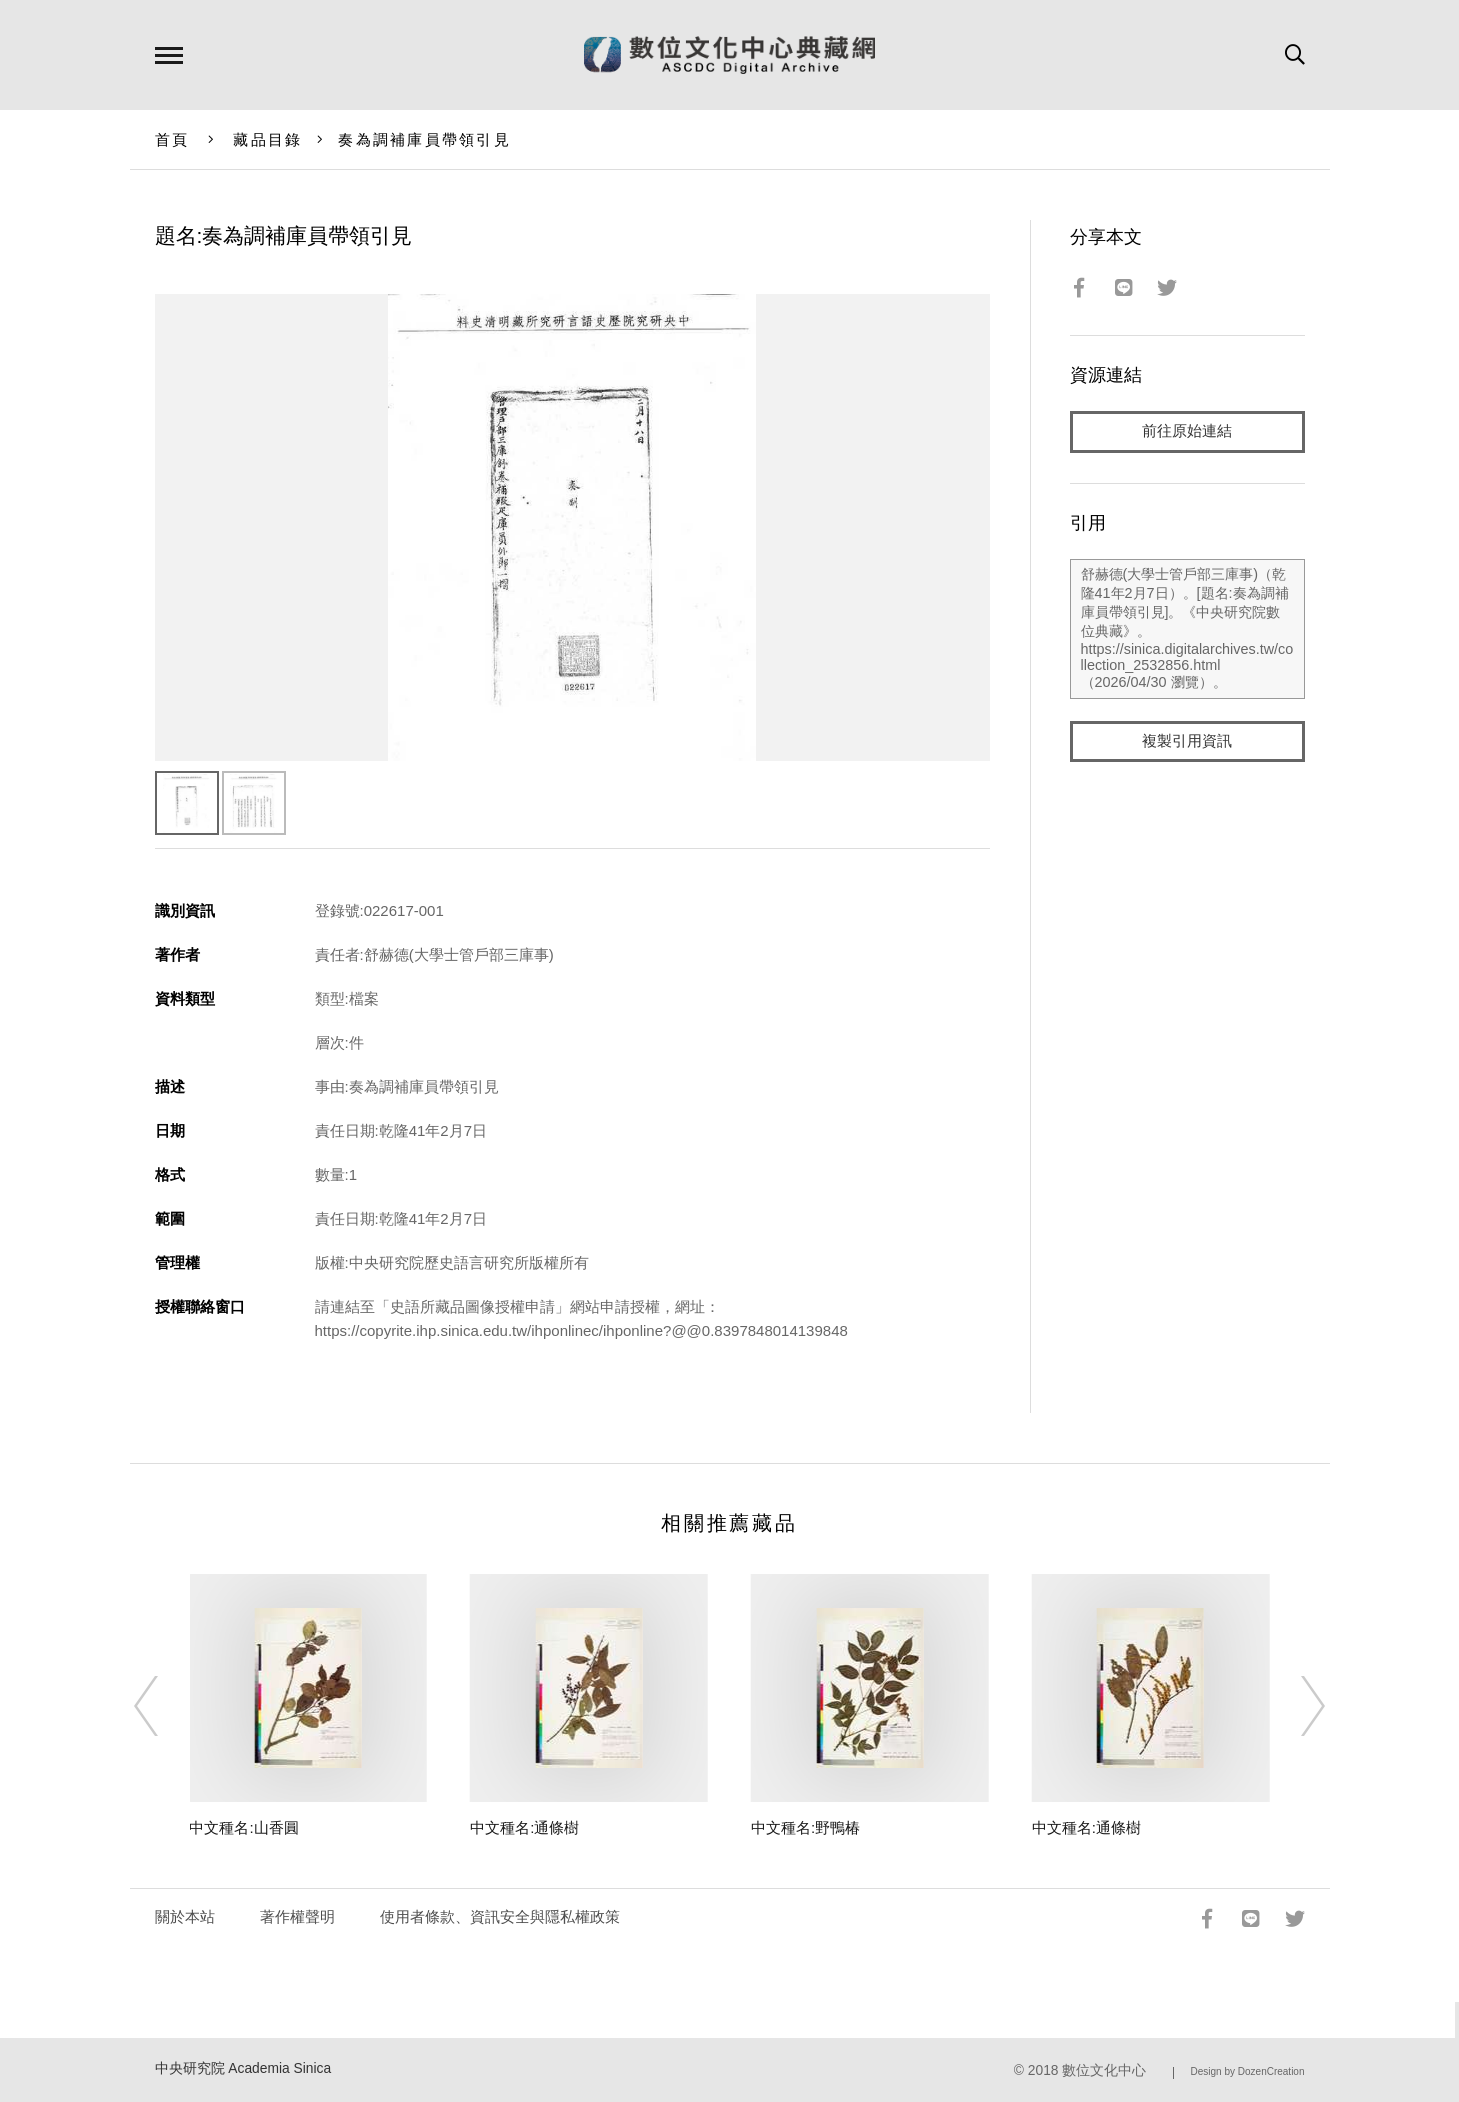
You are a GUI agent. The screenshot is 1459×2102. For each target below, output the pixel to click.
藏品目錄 (267, 139)
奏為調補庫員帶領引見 (424, 139)
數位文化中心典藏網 (729, 55)
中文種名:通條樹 (524, 1827)
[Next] (1295, 1706)
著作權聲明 (297, 1916)
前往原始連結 (1187, 431)
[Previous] (164, 1706)
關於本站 (185, 1916)
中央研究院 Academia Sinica (243, 2068)
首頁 (172, 139)
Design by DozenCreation (1248, 2071)
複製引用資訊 (1187, 741)
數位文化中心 (1104, 2070)
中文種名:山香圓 (243, 1827)
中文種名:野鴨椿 (805, 1827)
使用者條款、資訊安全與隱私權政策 (500, 1916)
